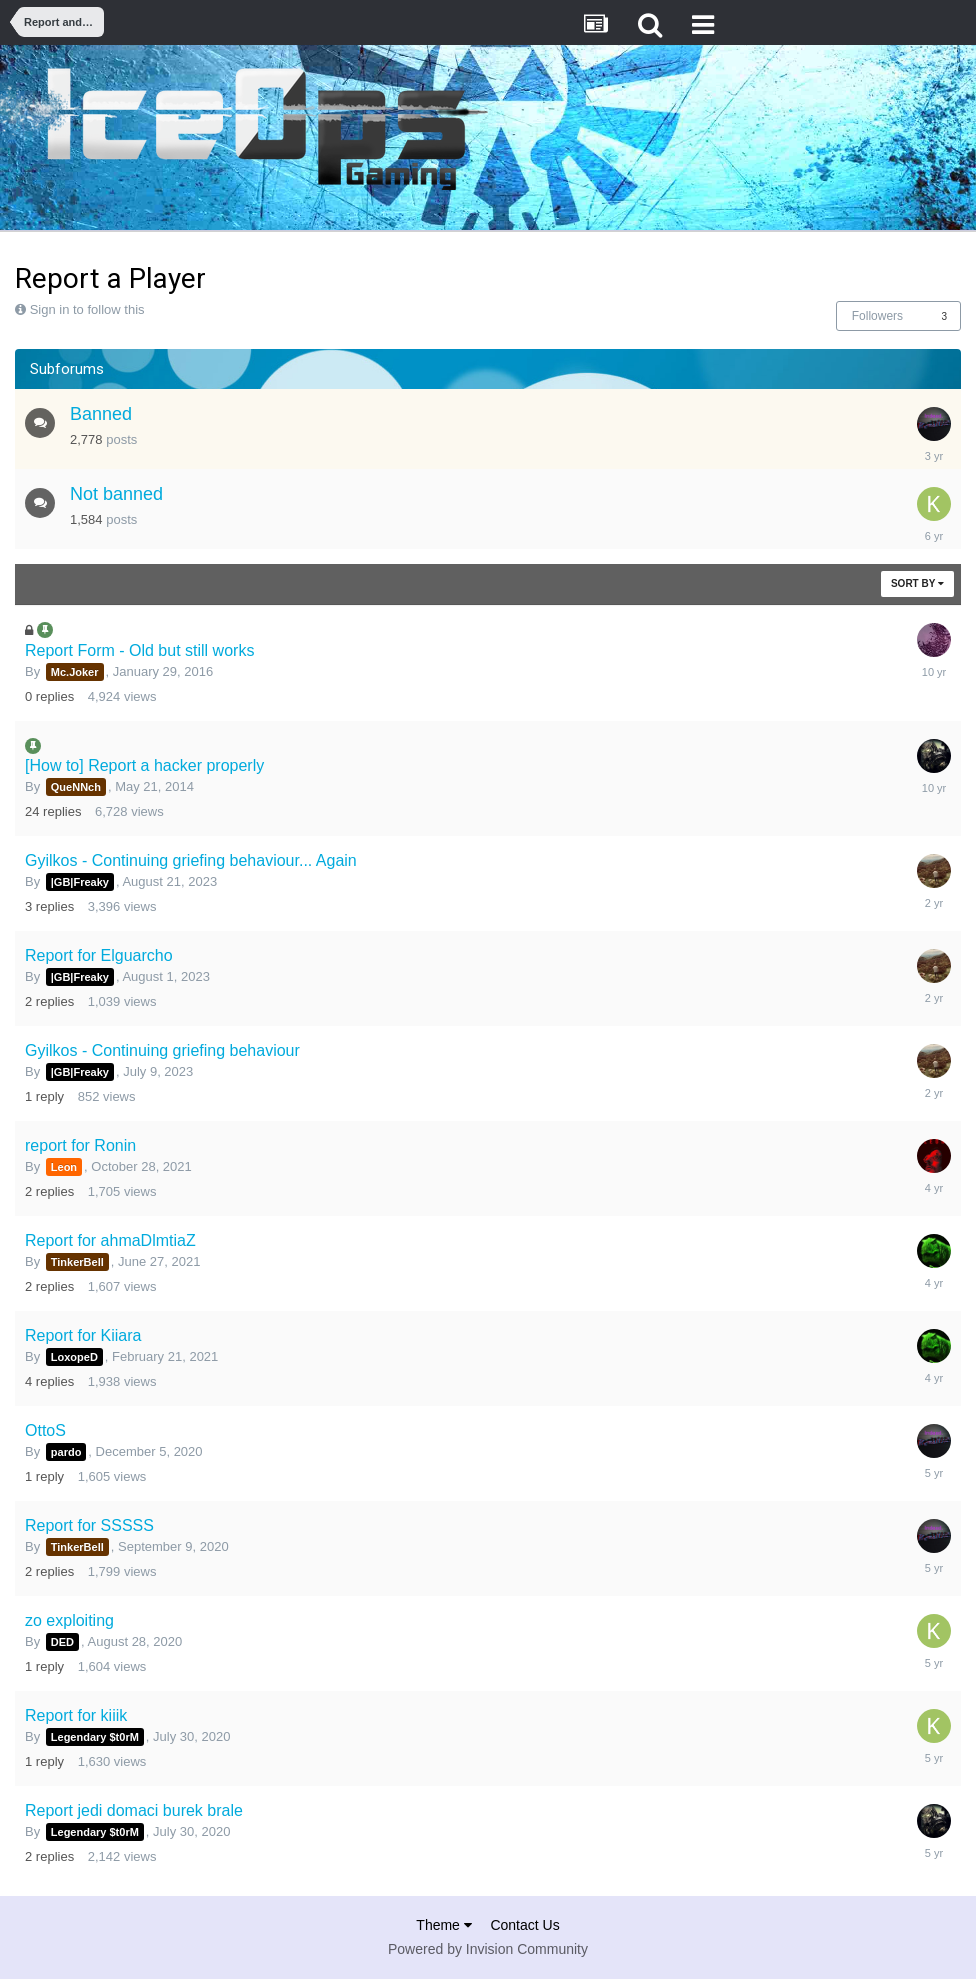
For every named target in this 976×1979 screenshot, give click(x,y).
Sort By (917, 583)
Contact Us (524, 1925)
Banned (101, 414)
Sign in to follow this (87, 309)
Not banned (116, 494)
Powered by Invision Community (488, 1949)
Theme (443, 1925)
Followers (877, 316)
